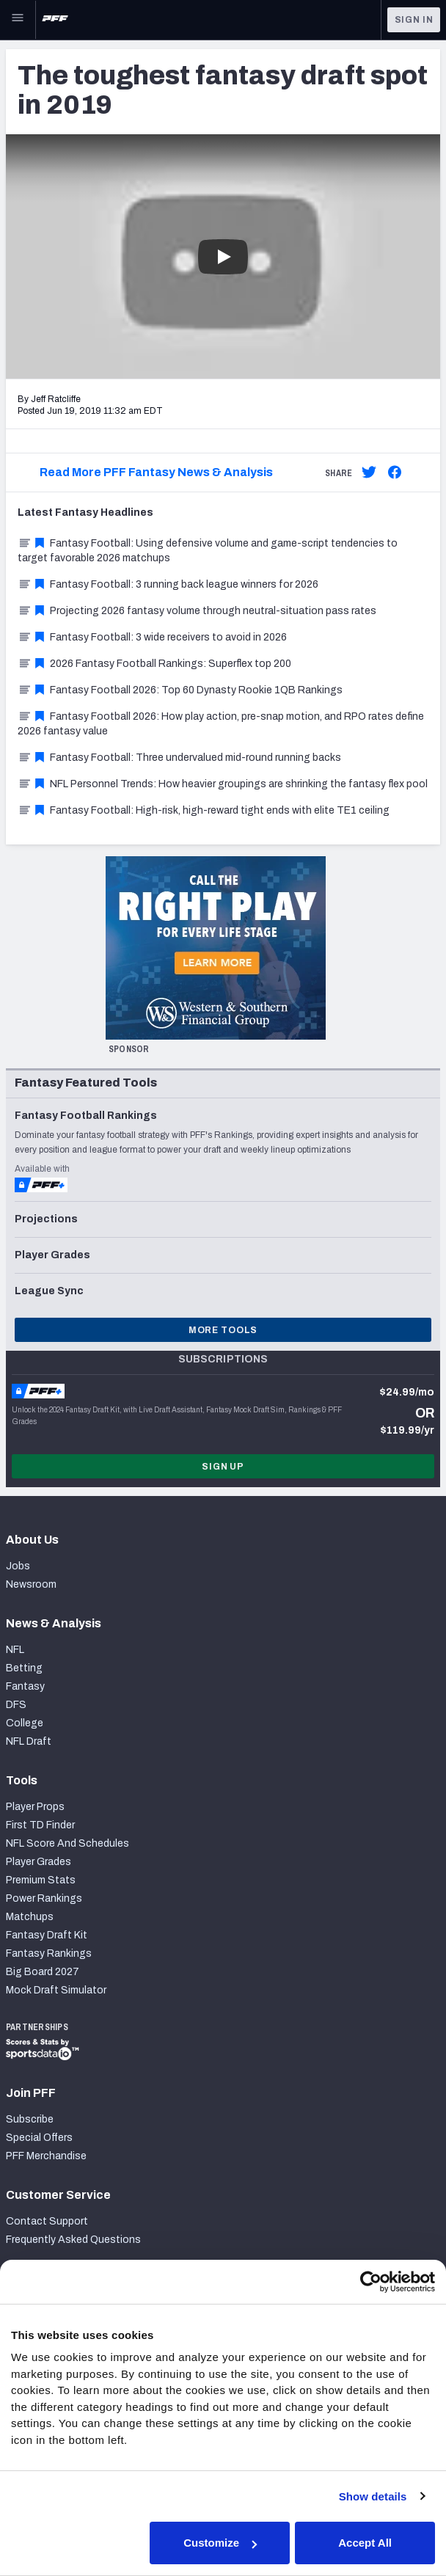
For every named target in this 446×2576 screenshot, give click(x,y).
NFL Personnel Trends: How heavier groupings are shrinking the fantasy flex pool (223, 783)
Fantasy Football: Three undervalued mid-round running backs (179, 757)
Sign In (414, 20)
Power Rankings (44, 1898)
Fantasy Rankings (49, 1953)
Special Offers (39, 2137)
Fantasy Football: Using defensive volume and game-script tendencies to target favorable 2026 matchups (208, 550)
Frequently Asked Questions (73, 2239)
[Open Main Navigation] (17, 20)
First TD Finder (40, 1825)
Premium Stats (41, 1880)
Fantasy (25, 1686)
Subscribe (30, 2119)
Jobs (18, 1566)
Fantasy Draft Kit (46, 1935)
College (24, 1723)
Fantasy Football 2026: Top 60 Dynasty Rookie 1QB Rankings (180, 690)
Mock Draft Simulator (56, 1990)
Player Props (35, 1806)
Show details (373, 2496)
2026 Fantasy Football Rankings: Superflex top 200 (154, 663)
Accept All (365, 2542)
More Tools (223, 1330)
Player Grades (38, 1861)
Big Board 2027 (42, 1971)
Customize (220, 2542)
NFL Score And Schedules (67, 1843)
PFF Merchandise (46, 2155)
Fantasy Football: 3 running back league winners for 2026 (168, 584)
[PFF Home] (55, 19)
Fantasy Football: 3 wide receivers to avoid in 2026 (152, 637)
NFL (15, 1649)
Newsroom (31, 1584)
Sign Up (223, 1467)
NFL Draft (28, 1741)
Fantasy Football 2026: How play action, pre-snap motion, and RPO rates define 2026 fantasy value (221, 724)
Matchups (30, 1916)
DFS (16, 1704)
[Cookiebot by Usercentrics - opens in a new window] (371, 2282)
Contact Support (47, 2221)
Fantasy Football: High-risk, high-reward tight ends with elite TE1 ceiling (204, 810)
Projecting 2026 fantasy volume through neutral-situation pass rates (197, 610)
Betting (24, 1668)
